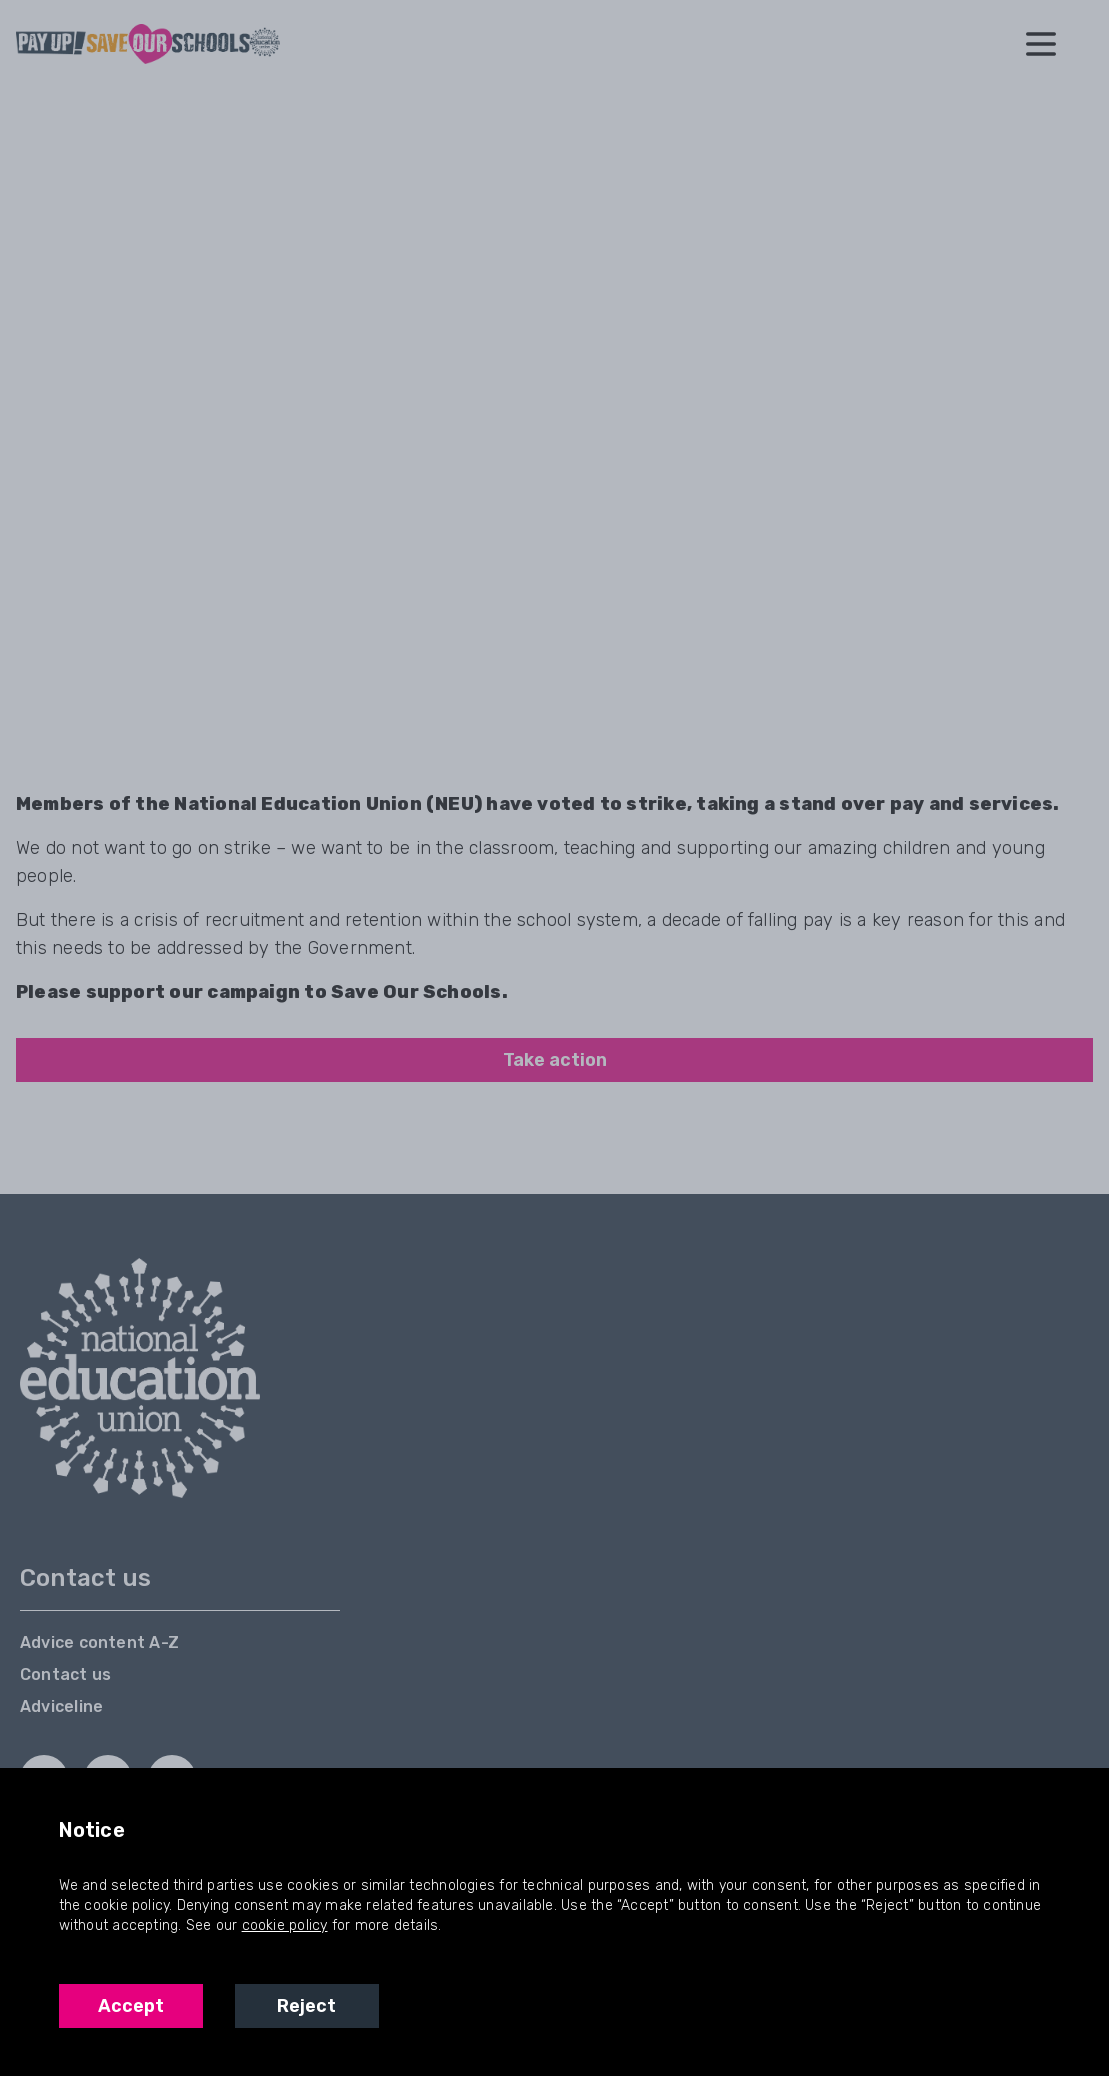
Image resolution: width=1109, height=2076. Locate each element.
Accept (131, 2006)
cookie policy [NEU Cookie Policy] (285, 1925)
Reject (306, 2006)
